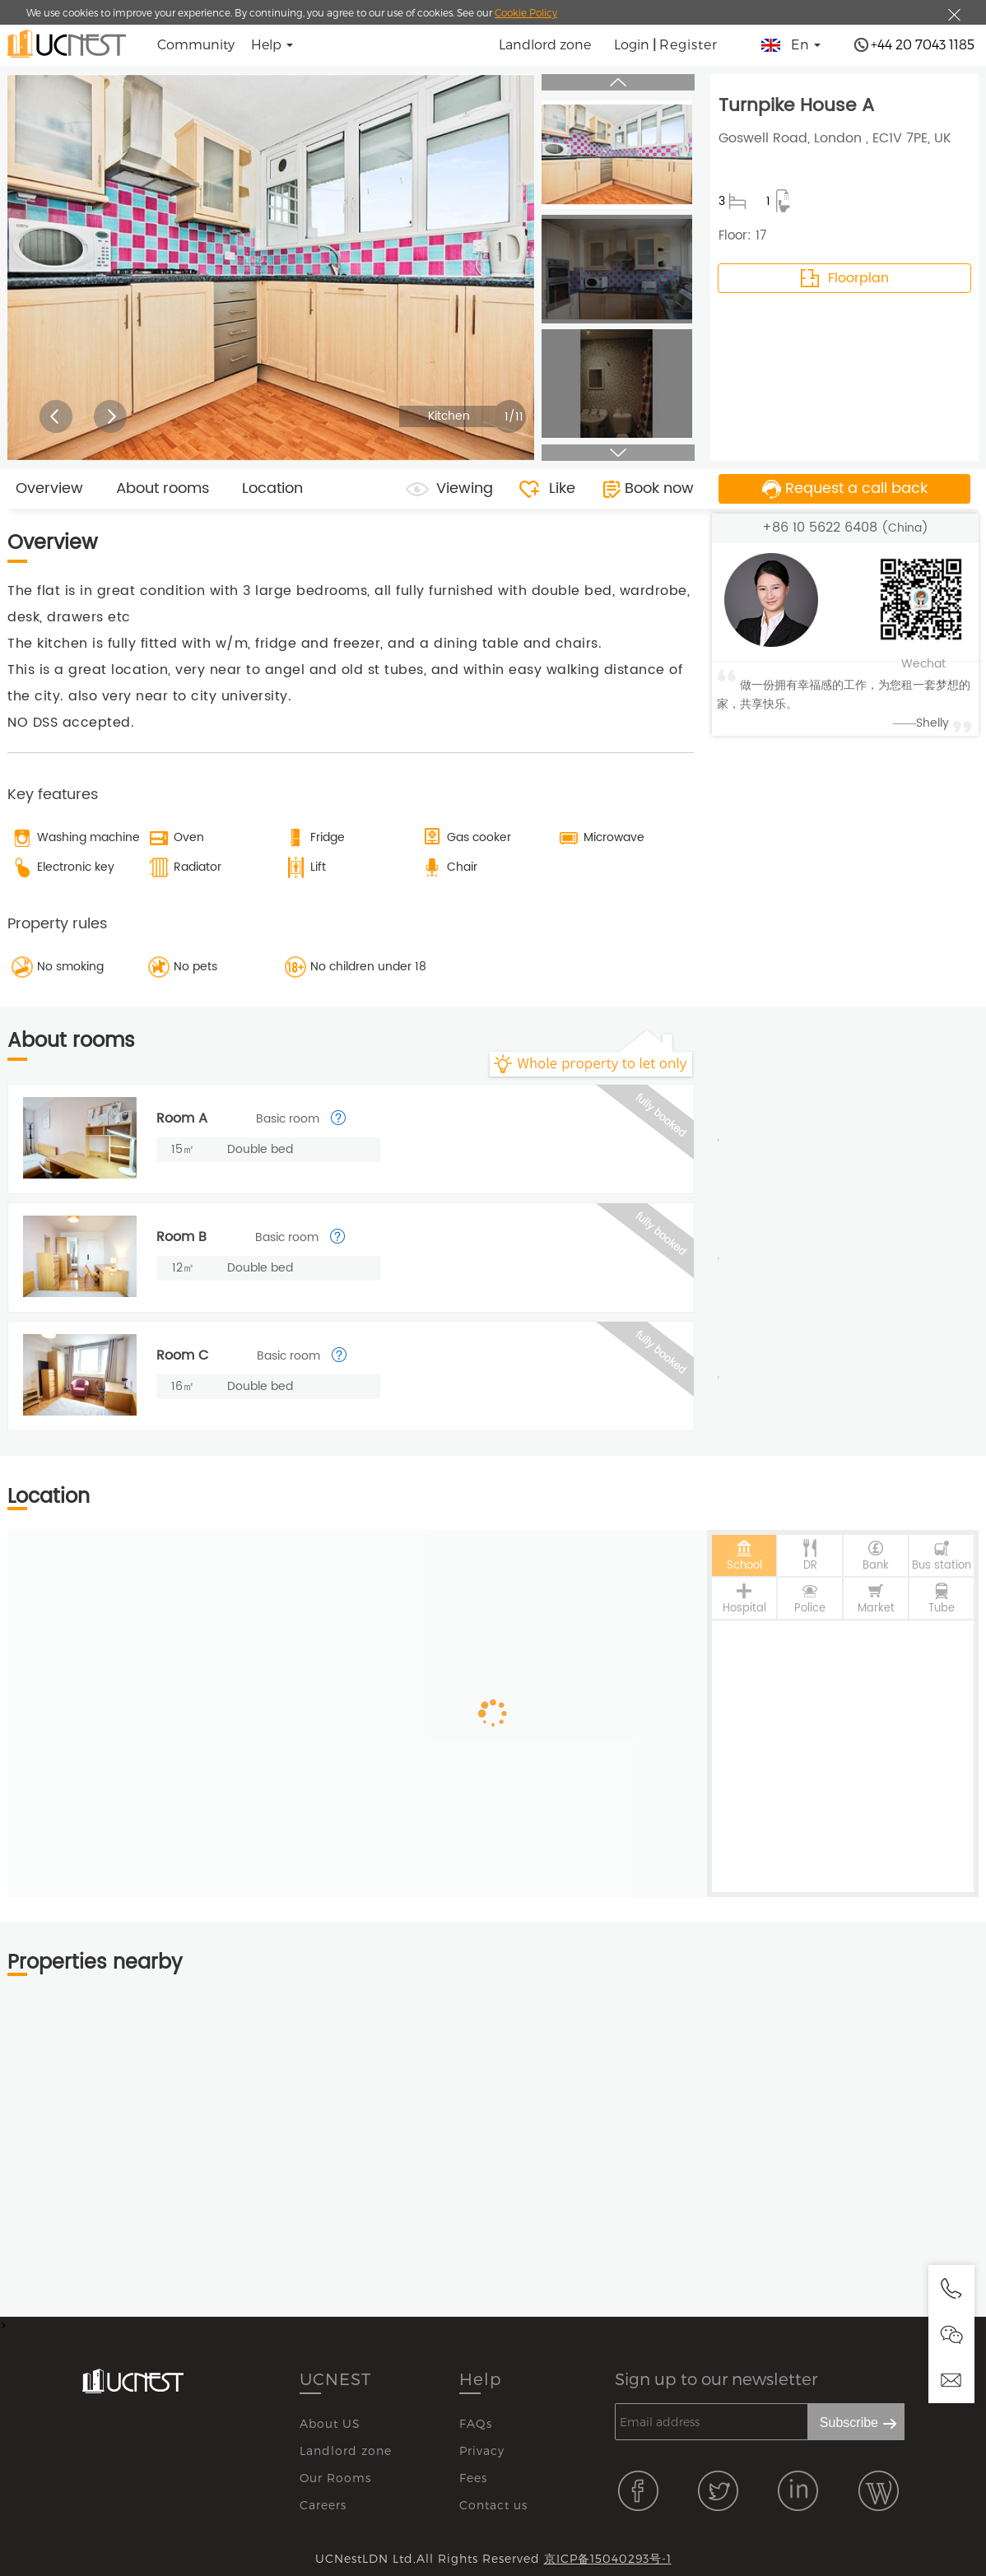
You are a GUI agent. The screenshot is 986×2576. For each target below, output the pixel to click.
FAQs (475, 2423)
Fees (473, 2478)
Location (272, 488)
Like (562, 488)
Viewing (464, 488)
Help (480, 2378)
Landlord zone (545, 44)
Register (688, 44)
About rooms (162, 488)
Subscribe (849, 2423)
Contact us (493, 2505)
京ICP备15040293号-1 (608, 2558)
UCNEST (335, 2378)
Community (196, 44)
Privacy (482, 2450)
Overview (49, 488)
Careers (323, 2505)
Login (631, 44)
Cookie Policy (526, 12)
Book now (659, 488)
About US (330, 2423)
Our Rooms (335, 2478)
